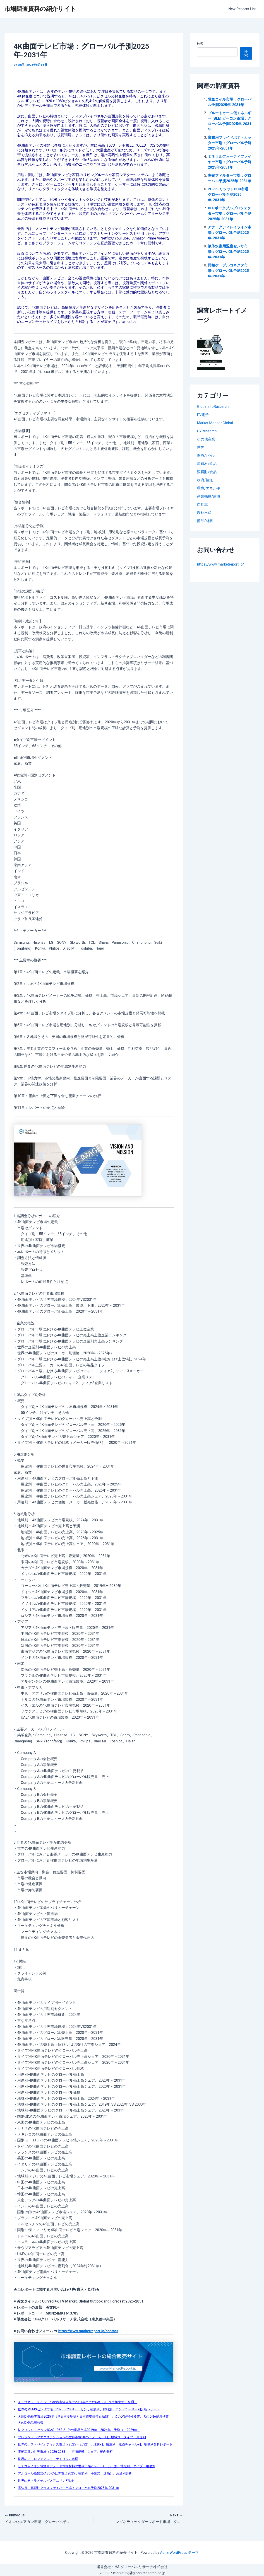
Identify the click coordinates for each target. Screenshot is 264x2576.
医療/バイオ (207, 455)
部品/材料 (205, 521)
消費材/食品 (207, 464)
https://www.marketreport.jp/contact (88, 2331)
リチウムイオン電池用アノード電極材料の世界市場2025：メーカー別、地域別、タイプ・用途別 (86, 2466)
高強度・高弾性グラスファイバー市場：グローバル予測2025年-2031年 (68, 2488)
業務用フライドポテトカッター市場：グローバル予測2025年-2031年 (229, 142)
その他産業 (206, 439)
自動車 (202, 504)
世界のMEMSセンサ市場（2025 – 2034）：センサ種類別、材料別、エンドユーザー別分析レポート (89, 2409)
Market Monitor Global (215, 423)
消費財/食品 (207, 472)
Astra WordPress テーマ (179, 2552)
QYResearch (207, 431)
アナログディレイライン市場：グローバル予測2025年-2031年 (229, 232)
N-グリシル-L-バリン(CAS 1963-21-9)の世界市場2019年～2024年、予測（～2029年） (79, 2430)
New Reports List (242, 9)
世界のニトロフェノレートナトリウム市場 (48, 2459)
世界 (200, 447)
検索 (200, 44)
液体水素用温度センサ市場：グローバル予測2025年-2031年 (228, 251)
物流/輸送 (205, 480)
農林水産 (204, 512)
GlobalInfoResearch (213, 406)
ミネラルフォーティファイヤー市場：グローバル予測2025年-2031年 (229, 161)
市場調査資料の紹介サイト (40, 8)
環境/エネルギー (210, 488)
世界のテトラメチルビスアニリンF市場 (46, 2481)
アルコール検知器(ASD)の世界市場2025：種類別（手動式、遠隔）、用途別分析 (75, 2473)
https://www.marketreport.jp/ (220, 564)
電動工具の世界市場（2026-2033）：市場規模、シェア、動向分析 (65, 2452)
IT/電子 (203, 415)
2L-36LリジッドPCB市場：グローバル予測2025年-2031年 (230, 194)
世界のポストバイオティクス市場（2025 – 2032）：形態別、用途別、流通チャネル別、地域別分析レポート (95, 2444)
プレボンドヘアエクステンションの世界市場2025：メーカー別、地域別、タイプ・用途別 (82, 2437)
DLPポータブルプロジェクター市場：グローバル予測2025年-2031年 (229, 213)
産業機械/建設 (208, 496)
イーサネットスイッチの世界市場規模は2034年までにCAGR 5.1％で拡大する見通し (77, 2402)
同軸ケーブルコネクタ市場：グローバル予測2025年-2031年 (228, 270)
